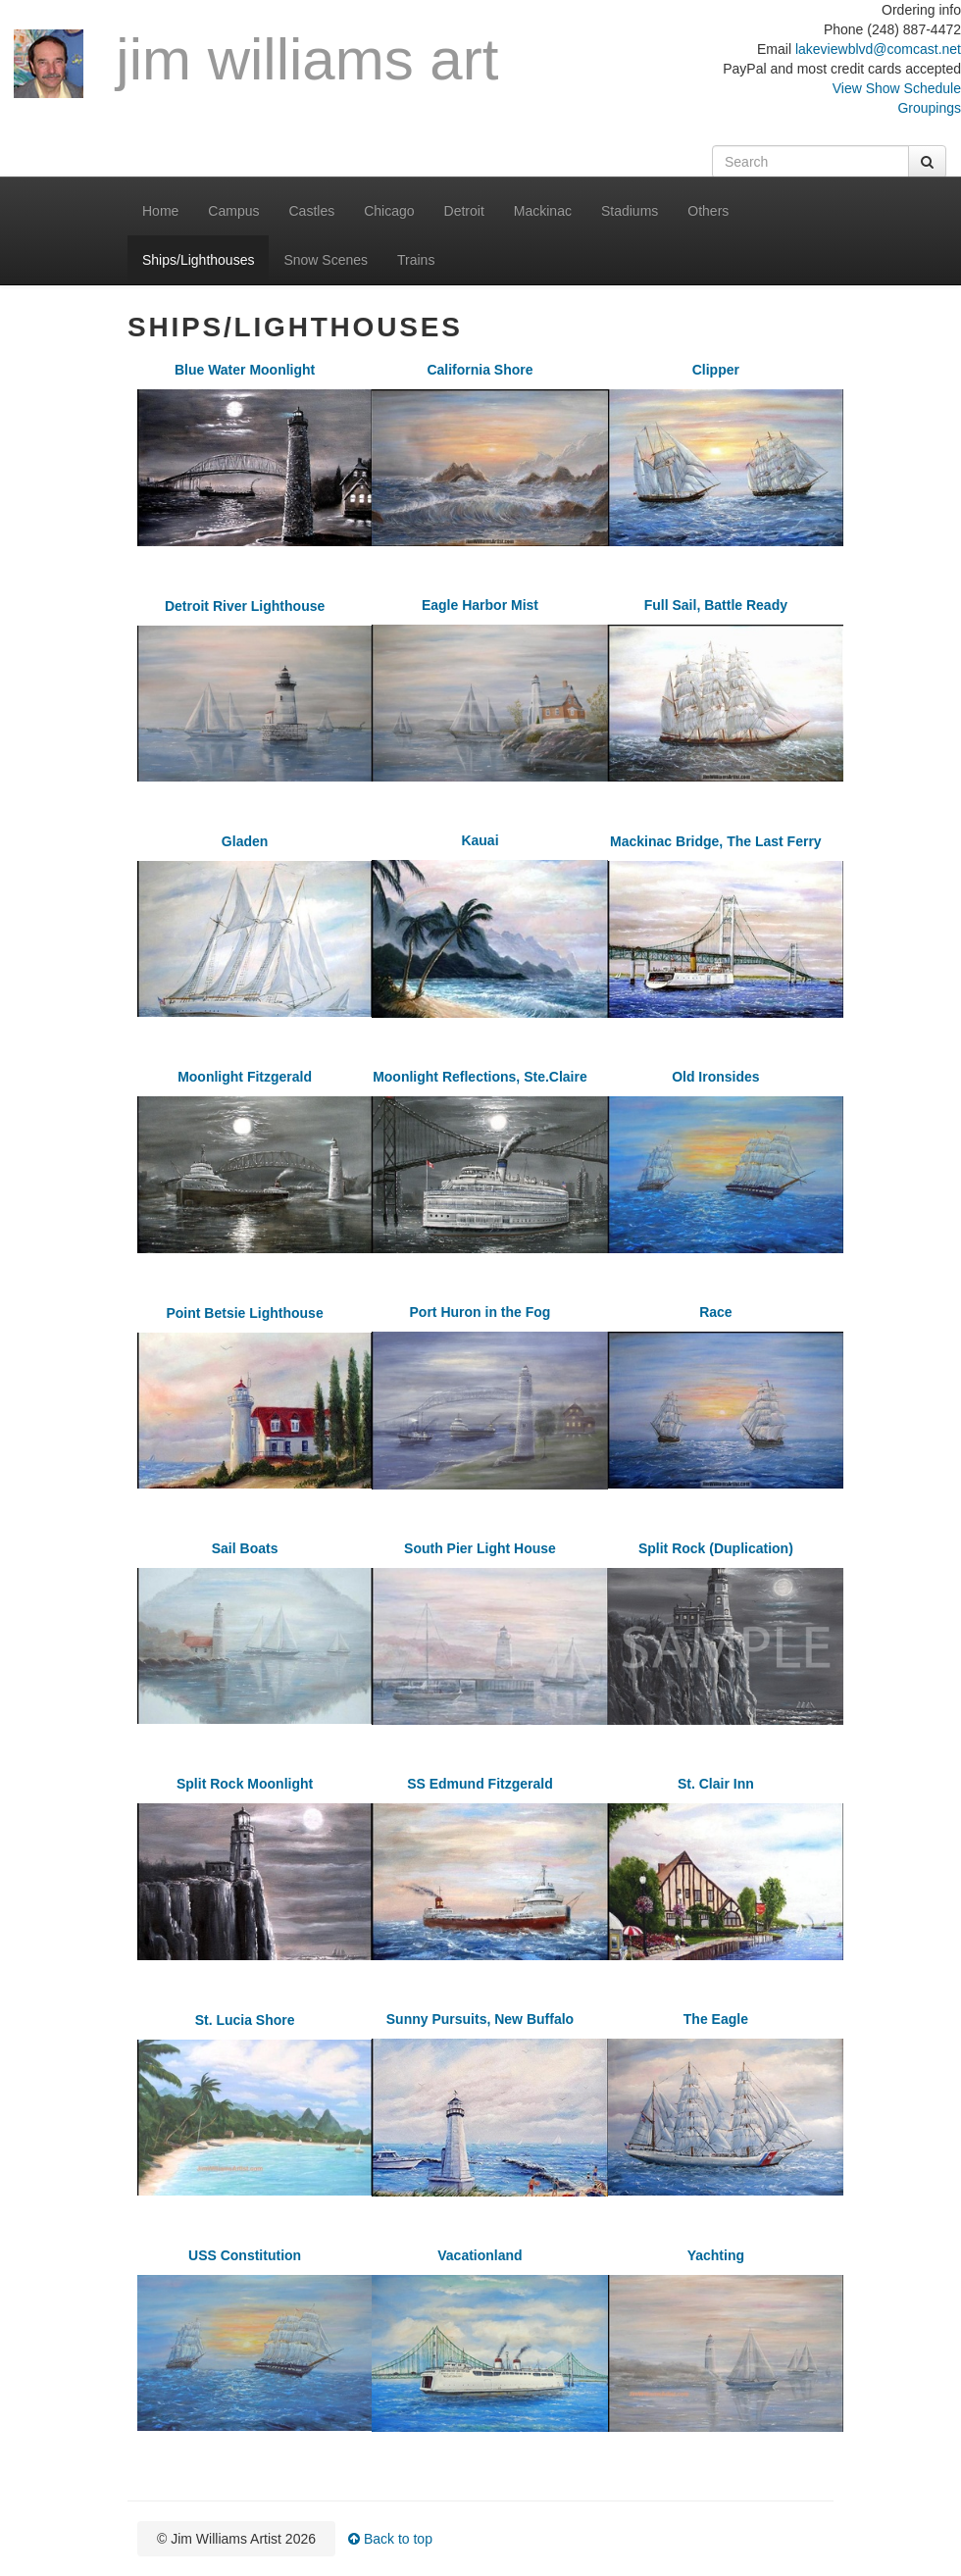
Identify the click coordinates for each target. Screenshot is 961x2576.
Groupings (929, 108)
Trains (415, 260)
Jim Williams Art (256, 62)
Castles (312, 211)
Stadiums (629, 211)
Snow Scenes (325, 260)
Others (708, 211)
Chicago (389, 211)
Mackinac (543, 211)
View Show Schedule (897, 88)
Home (160, 211)
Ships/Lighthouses (198, 260)
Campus (233, 211)
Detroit (464, 211)
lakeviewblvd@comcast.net (878, 49)
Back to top (390, 2539)
